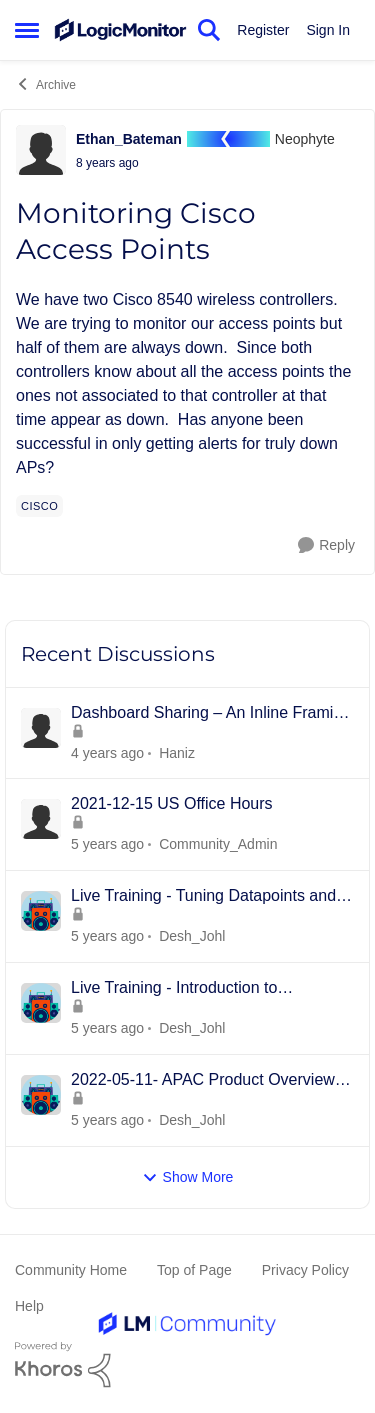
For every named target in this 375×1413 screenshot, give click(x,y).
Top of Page (194, 1270)
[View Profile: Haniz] (41, 728)
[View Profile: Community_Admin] (41, 819)
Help (29, 1306)
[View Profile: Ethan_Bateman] (41, 150)
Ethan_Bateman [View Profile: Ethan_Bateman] (129, 139)
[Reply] (326, 545)
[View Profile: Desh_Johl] (41, 911)
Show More (188, 1177)
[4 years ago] (107, 844)
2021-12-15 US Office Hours (172, 803)
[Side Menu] (27, 30)
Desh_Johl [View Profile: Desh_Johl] (192, 936)
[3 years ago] (107, 752)
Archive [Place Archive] (45, 84)
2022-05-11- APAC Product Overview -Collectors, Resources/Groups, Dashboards (208, 1081)
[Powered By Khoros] (187, 1365)
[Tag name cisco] (39, 506)
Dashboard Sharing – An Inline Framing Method (211, 714)
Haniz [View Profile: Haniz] (177, 752)
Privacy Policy (305, 1270)
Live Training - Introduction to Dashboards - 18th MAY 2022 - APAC (203, 989)
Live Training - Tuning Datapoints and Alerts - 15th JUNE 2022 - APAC (203, 897)
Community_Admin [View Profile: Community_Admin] (218, 844)
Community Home (71, 1270)
